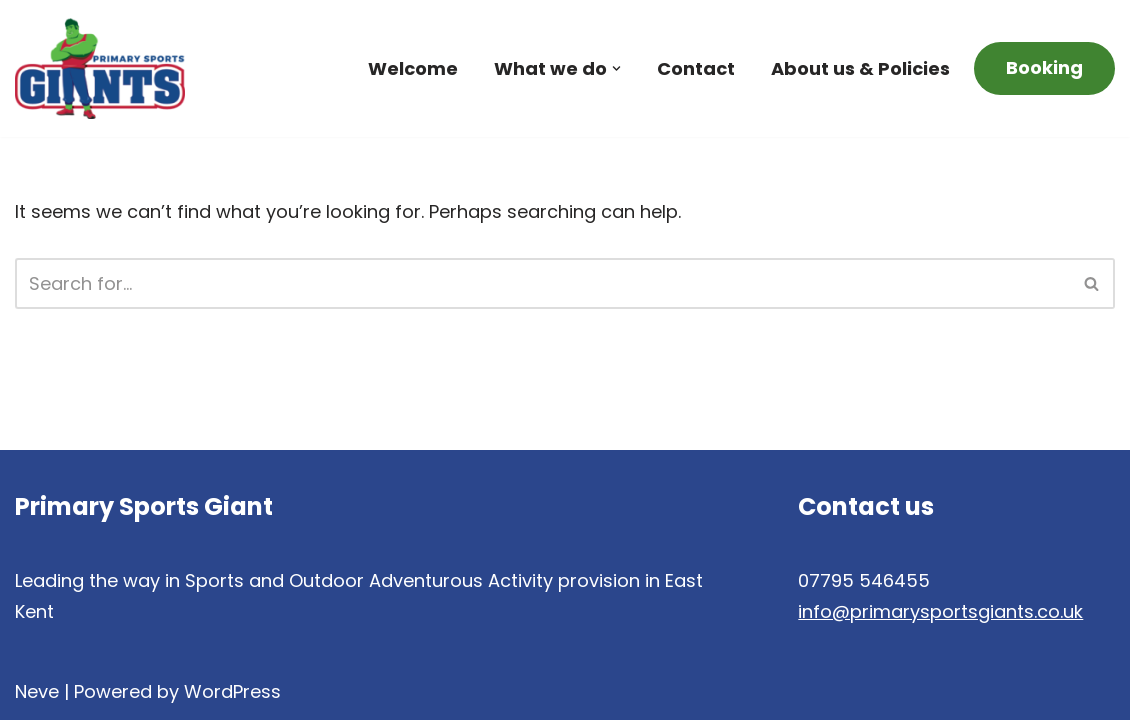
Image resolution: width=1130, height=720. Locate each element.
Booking (1044, 67)
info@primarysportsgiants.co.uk (940, 611)
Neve (37, 691)
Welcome (413, 68)
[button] (616, 68)
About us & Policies (860, 68)
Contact (696, 68)
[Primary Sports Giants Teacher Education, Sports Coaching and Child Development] (100, 68)
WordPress (232, 691)
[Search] (542, 283)
